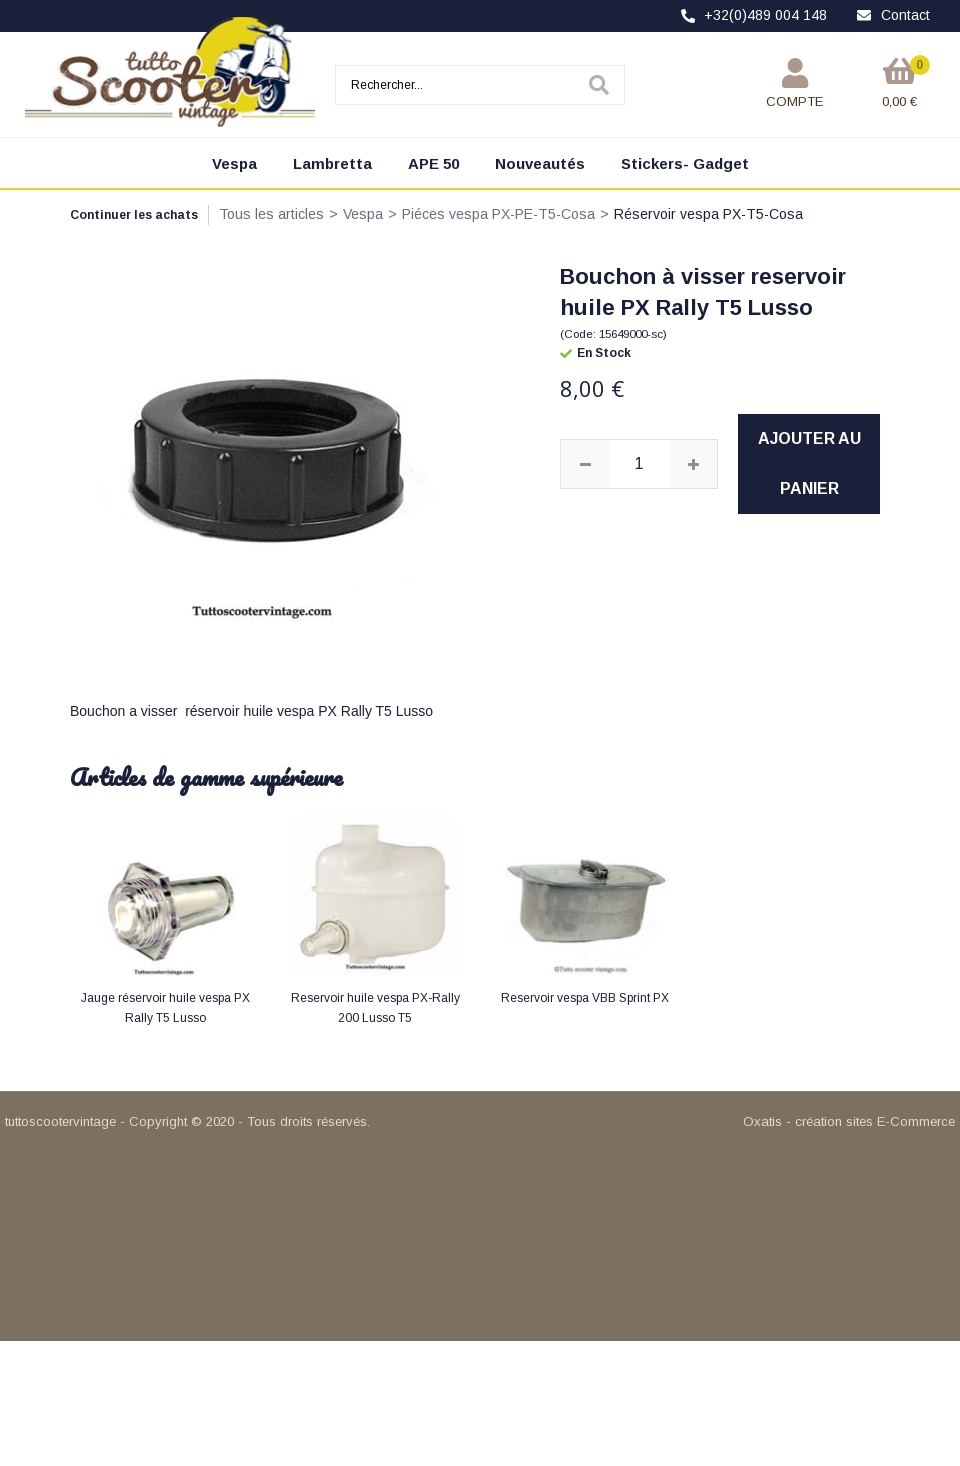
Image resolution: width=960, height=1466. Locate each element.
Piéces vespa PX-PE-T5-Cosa (498, 214)
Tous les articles (271, 214)
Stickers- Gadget (685, 163)
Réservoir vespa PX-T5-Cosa (708, 214)
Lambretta (332, 163)
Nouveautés (540, 163)
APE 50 (433, 163)
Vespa (234, 163)
